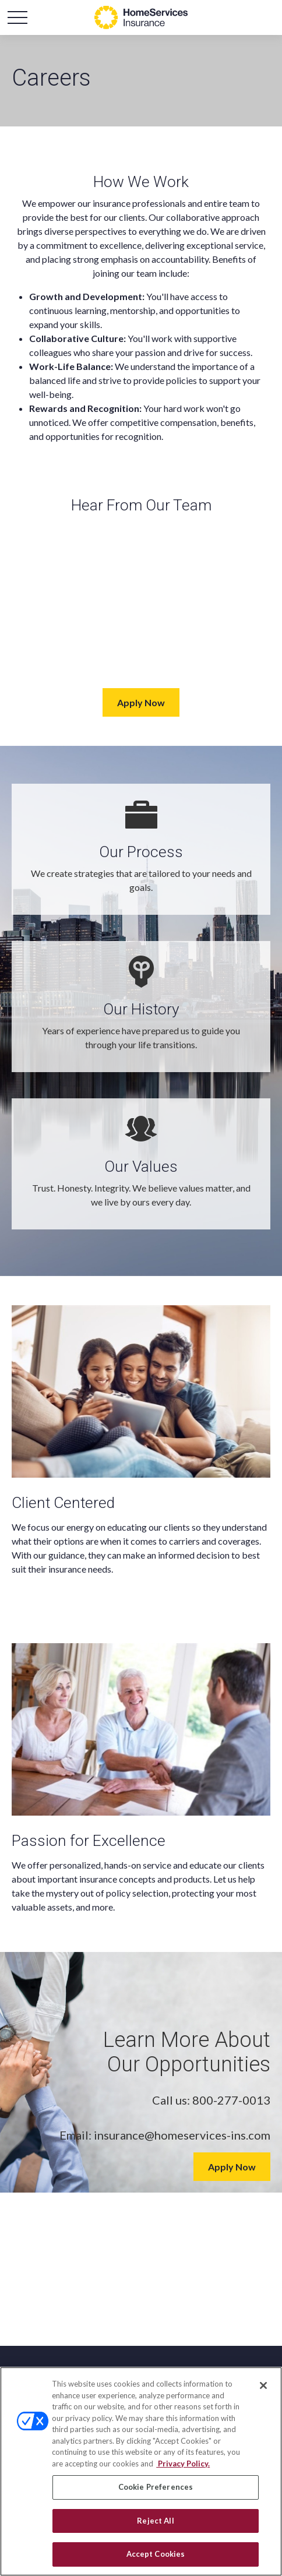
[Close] (263, 2385)
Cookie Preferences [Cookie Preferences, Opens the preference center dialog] (155, 2487)
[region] (141, 2471)
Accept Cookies (155, 2554)
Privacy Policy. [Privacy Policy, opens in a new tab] (183, 2463)
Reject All (155, 2520)
